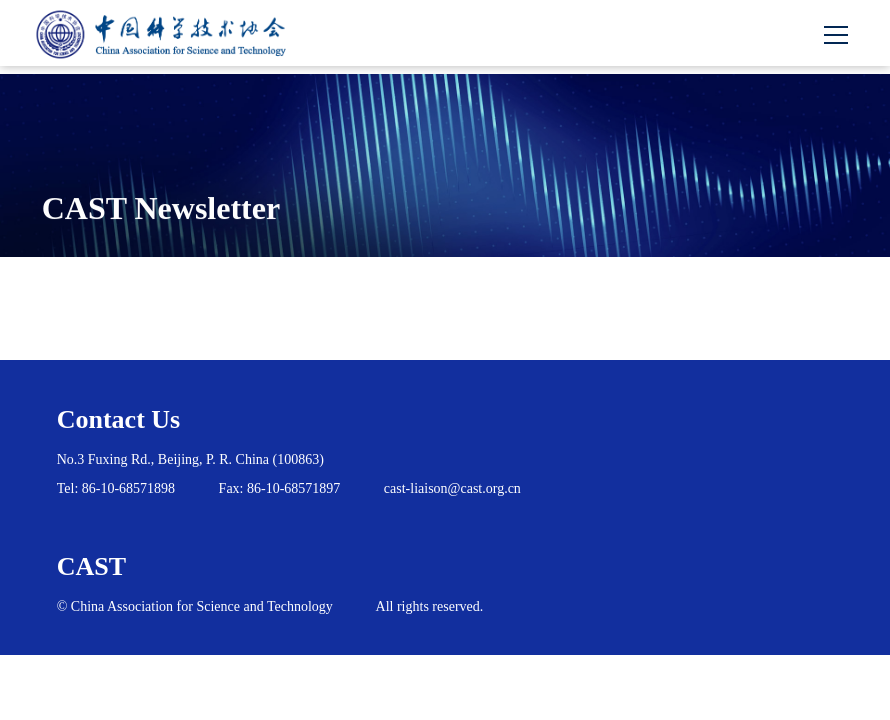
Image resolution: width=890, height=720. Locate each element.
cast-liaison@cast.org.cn (452, 488)
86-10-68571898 (128, 488)
